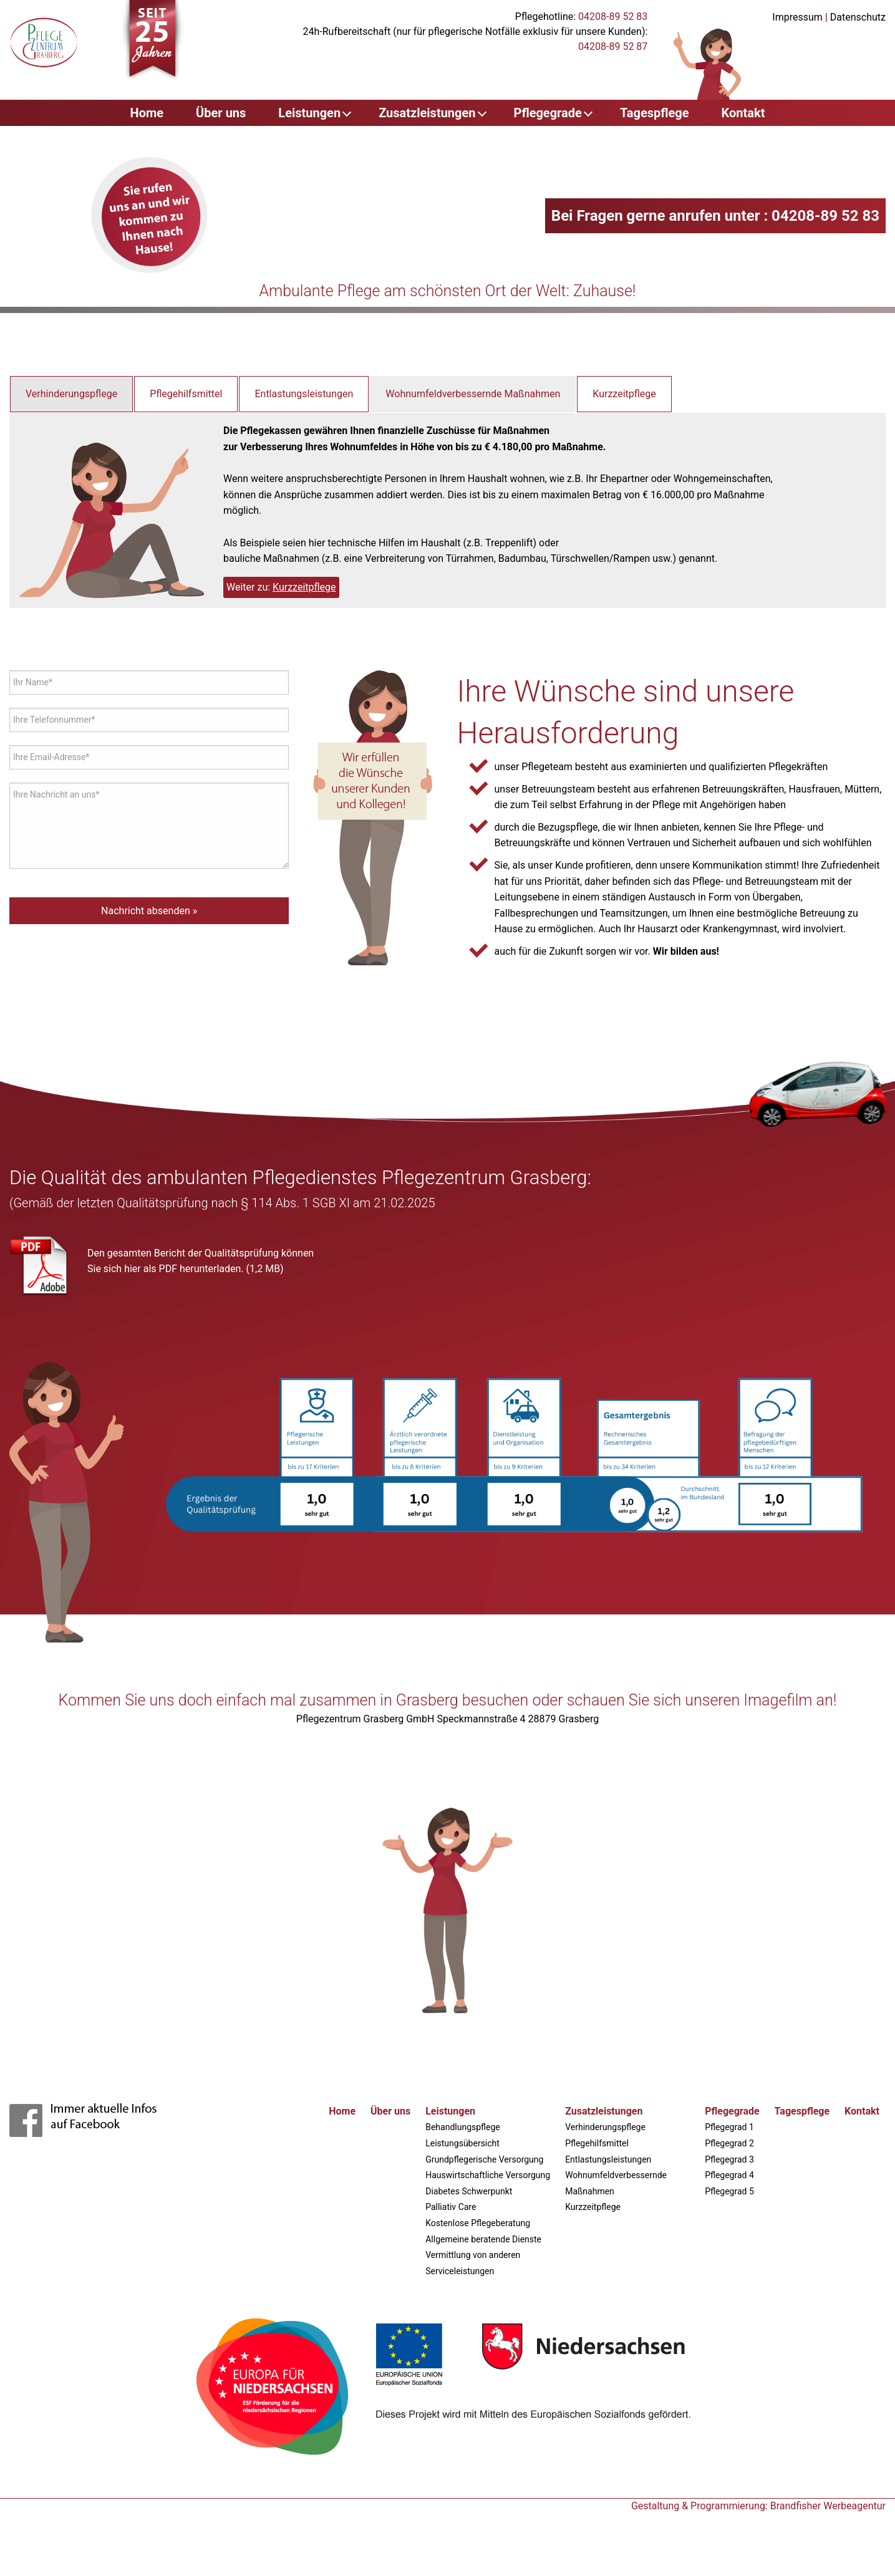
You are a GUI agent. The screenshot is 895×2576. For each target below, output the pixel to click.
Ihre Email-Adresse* (51, 757)
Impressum (797, 17)
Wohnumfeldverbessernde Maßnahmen (472, 394)
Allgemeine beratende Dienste (483, 2239)
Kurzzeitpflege (624, 394)
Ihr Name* (32, 682)
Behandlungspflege (462, 2127)
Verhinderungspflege (71, 394)
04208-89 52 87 (612, 46)
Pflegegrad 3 (729, 2159)
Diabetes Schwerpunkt (468, 2191)
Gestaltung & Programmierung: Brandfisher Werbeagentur (758, 2506)
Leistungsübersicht (462, 2143)
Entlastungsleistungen (303, 394)
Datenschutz (858, 17)
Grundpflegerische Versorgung (484, 2159)
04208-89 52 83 (612, 16)
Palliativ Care (450, 2207)
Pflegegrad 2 (729, 2143)
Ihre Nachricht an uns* (56, 794)
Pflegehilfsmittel (186, 394)
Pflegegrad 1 (729, 2127)
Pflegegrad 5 (729, 2191)
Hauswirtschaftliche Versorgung (487, 2175)
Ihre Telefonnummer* (54, 720)
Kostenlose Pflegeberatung (477, 2223)
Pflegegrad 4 (729, 2175)
